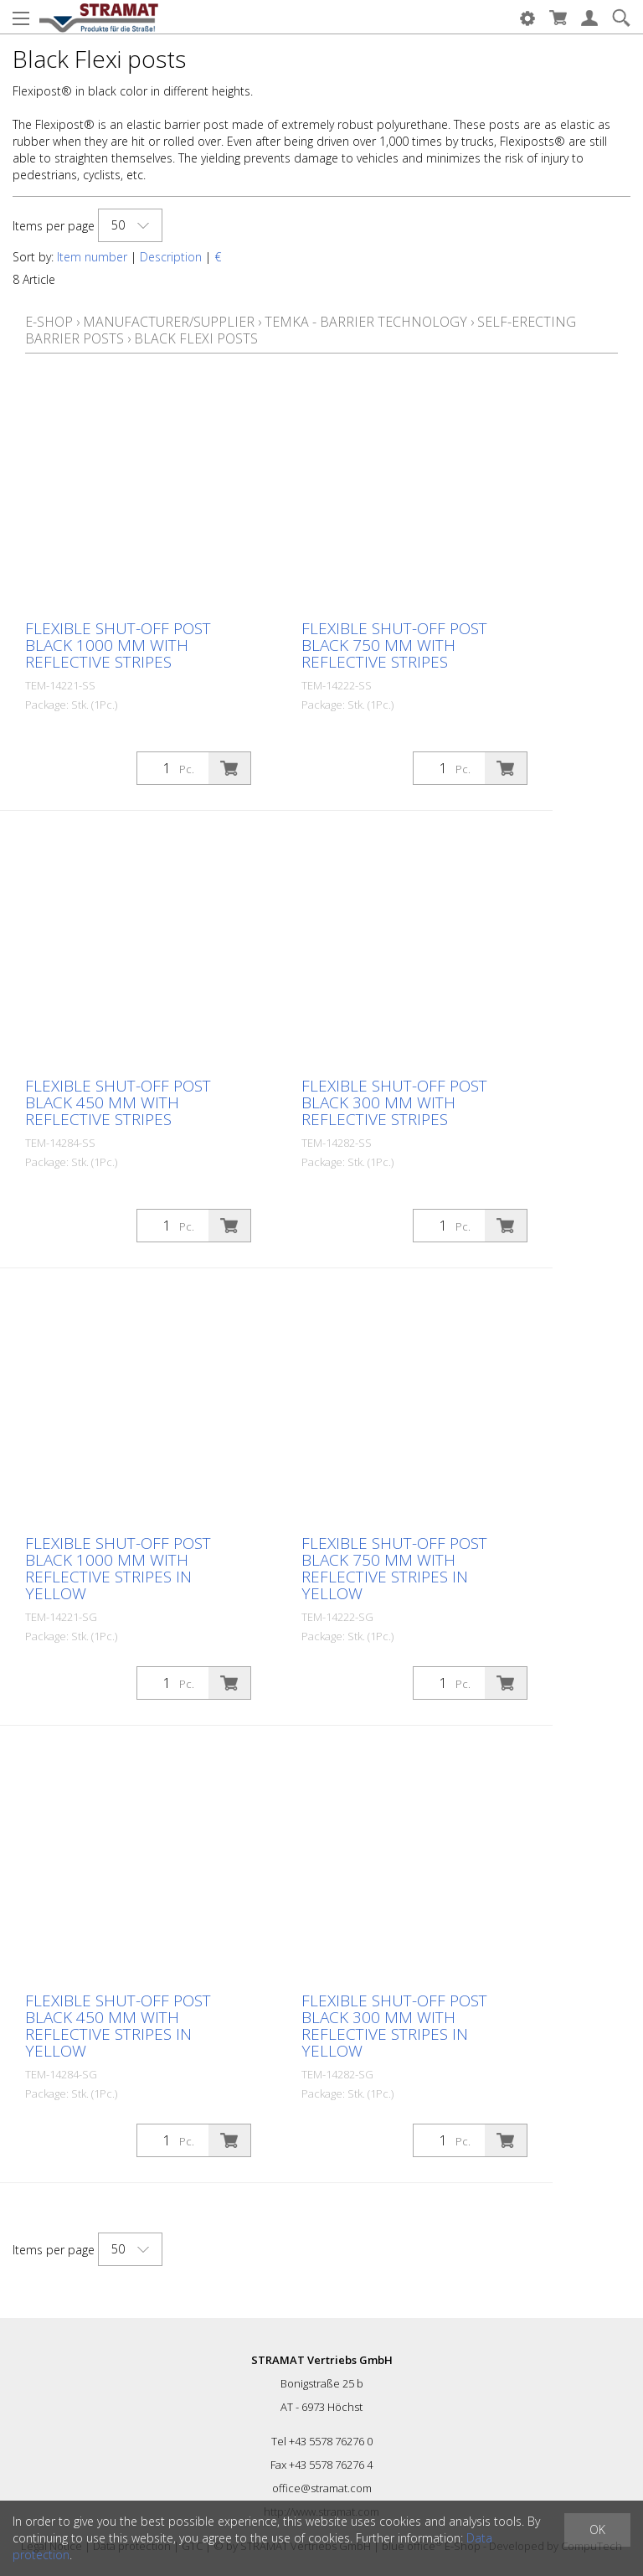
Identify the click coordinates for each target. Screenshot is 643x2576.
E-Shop (49, 321)
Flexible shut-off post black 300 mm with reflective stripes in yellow (394, 2026)
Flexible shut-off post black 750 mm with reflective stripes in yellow (394, 1568)
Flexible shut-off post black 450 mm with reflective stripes (118, 1102)
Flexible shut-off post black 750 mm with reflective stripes (394, 645)
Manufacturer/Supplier (169, 321)
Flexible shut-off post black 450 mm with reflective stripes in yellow (118, 2026)
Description (171, 257)
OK (597, 2529)
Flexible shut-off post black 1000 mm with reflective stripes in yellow (118, 1568)
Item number (92, 257)
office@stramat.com (322, 2488)
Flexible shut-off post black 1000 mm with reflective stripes (118, 645)
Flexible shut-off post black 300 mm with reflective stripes (394, 1102)
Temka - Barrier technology (366, 321)
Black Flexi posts (196, 338)
